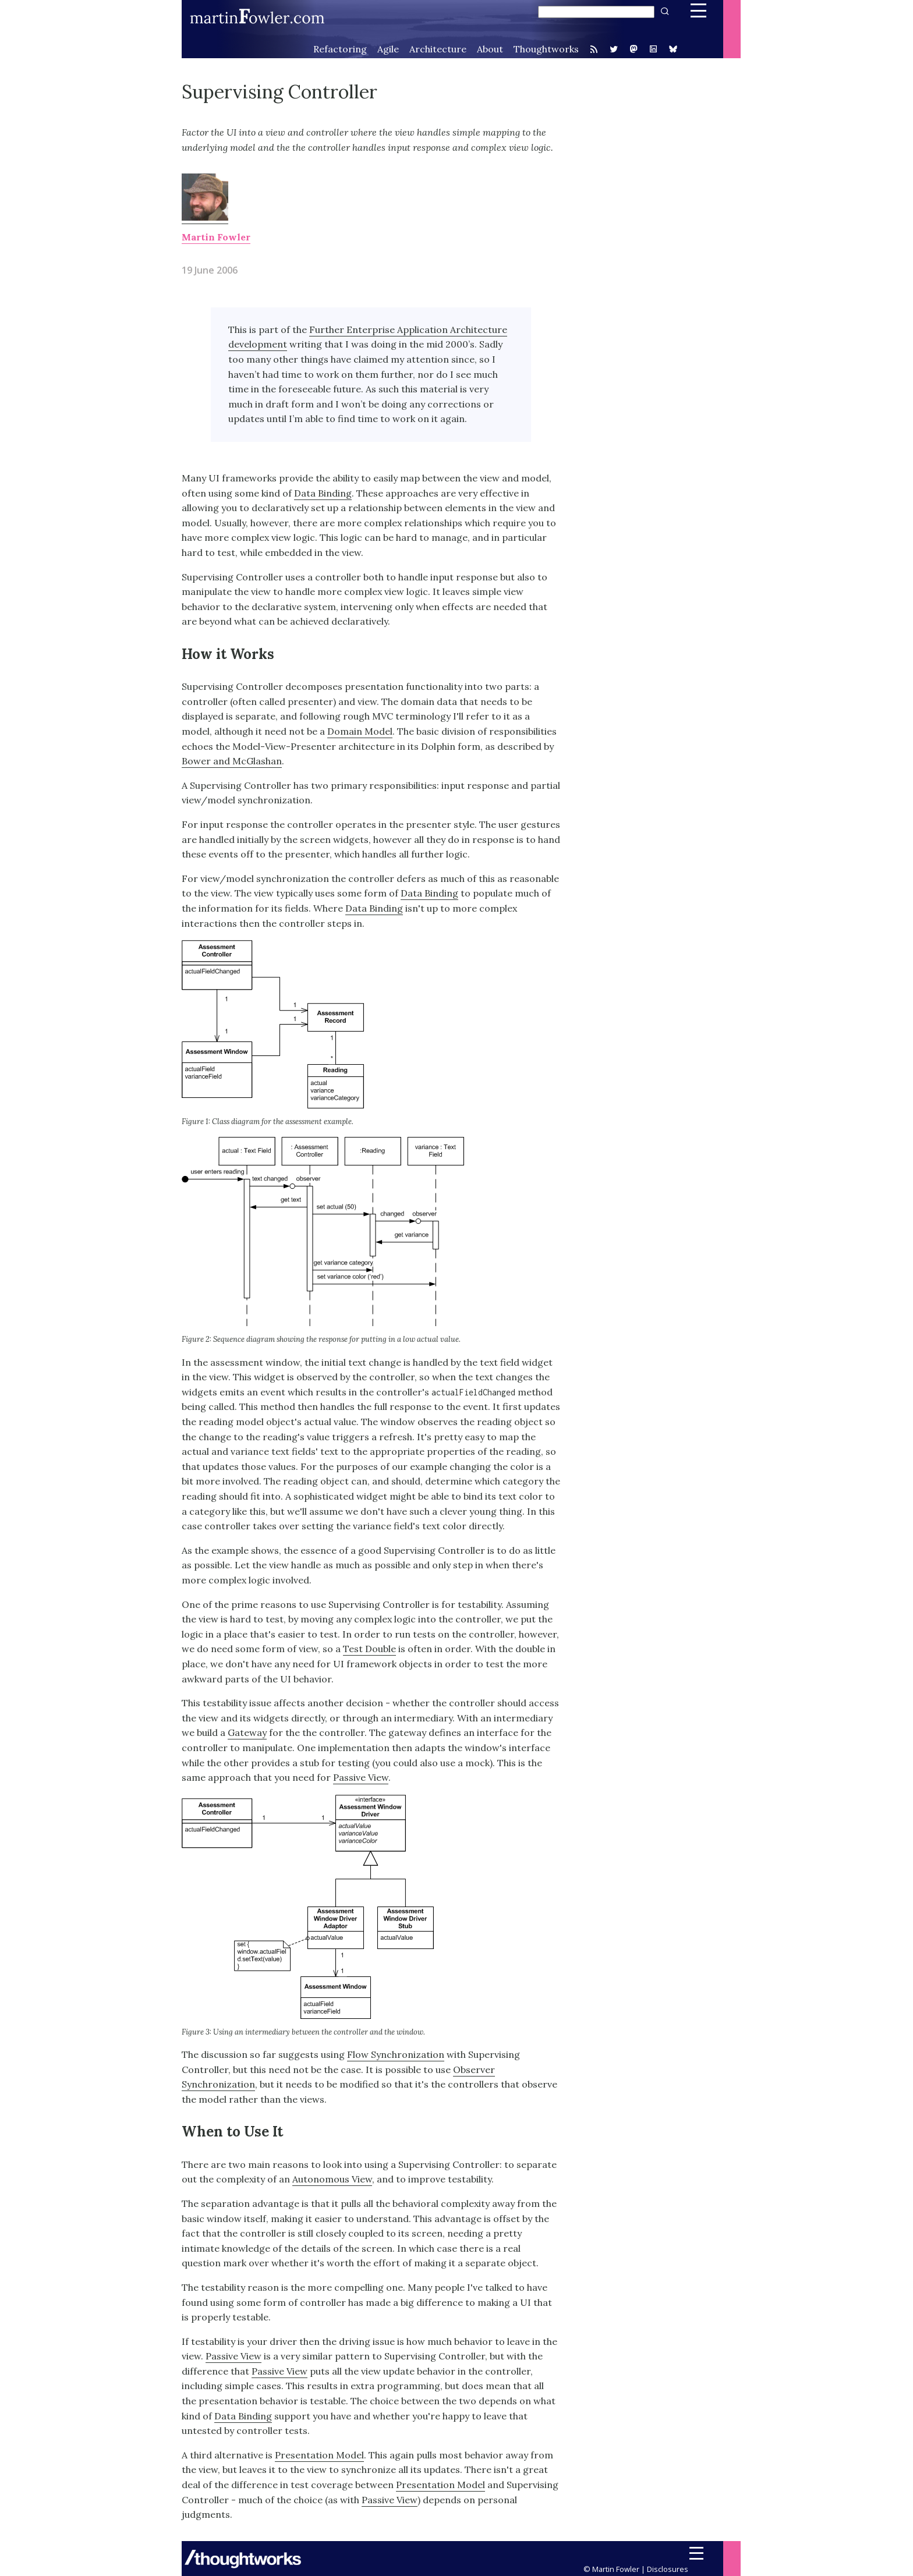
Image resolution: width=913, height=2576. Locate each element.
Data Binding (323, 493)
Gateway (247, 1732)
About (490, 49)
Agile (388, 49)
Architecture (437, 49)
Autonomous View (332, 2179)
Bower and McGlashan (232, 761)
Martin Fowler (216, 237)
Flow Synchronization (395, 2054)
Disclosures (667, 2569)
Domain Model (359, 731)
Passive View (360, 1777)
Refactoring (340, 49)
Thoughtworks (546, 49)
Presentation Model (319, 2455)
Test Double (369, 1648)
